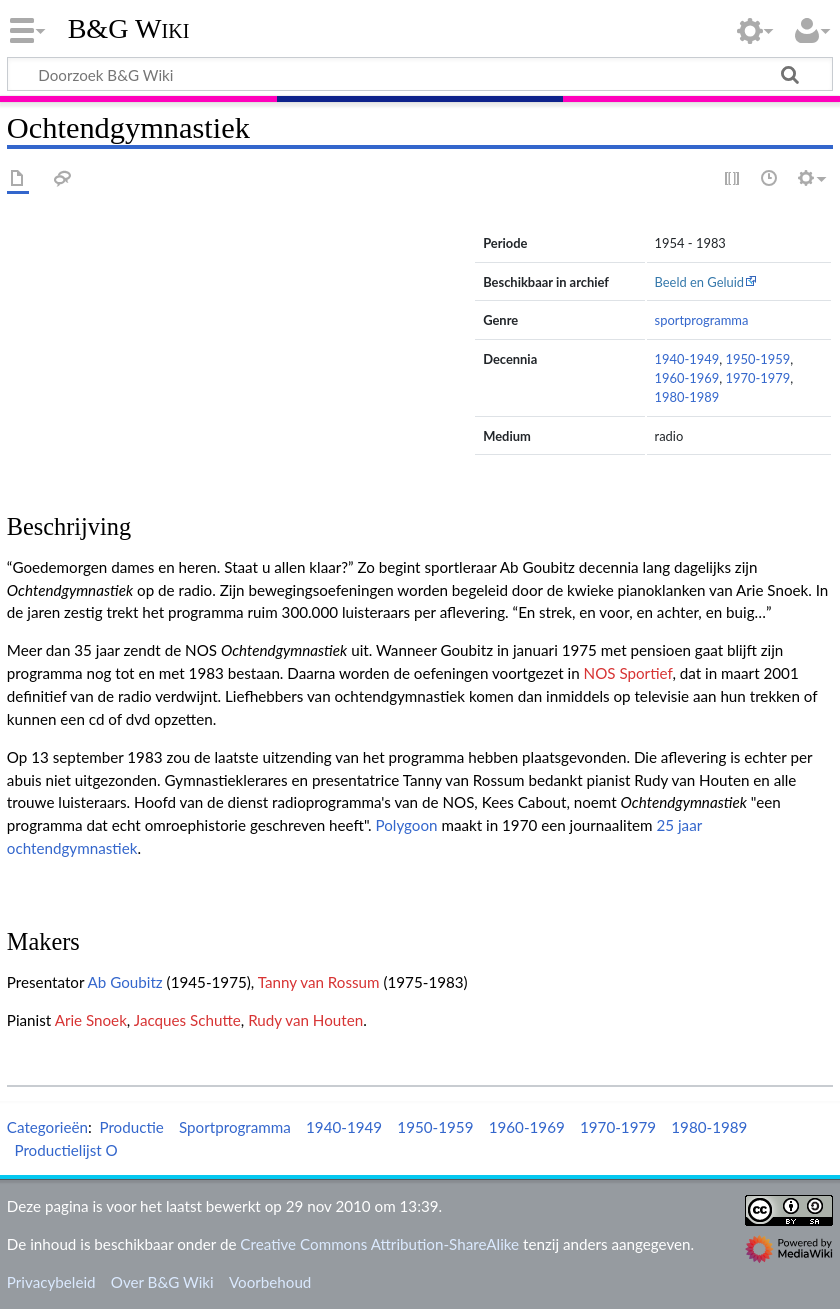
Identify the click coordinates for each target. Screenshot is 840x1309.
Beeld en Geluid (700, 282)
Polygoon (406, 825)
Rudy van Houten (305, 1020)
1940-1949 (687, 359)
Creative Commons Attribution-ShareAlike (379, 1244)
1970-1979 (757, 378)
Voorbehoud (270, 1282)
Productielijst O (65, 1150)
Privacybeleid (51, 1282)
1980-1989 (687, 397)
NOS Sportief (628, 673)
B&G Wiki (129, 29)
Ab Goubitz (125, 982)
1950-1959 (757, 359)
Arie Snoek (91, 1020)
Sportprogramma (235, 1127)
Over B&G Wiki (162, 1282)
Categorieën (47, 1127)
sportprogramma (702, 320)
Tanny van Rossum (319, 982)
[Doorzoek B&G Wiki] (420, 74)
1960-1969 (687, 378)
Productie (131, 1127)
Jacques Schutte (187, 1020)
